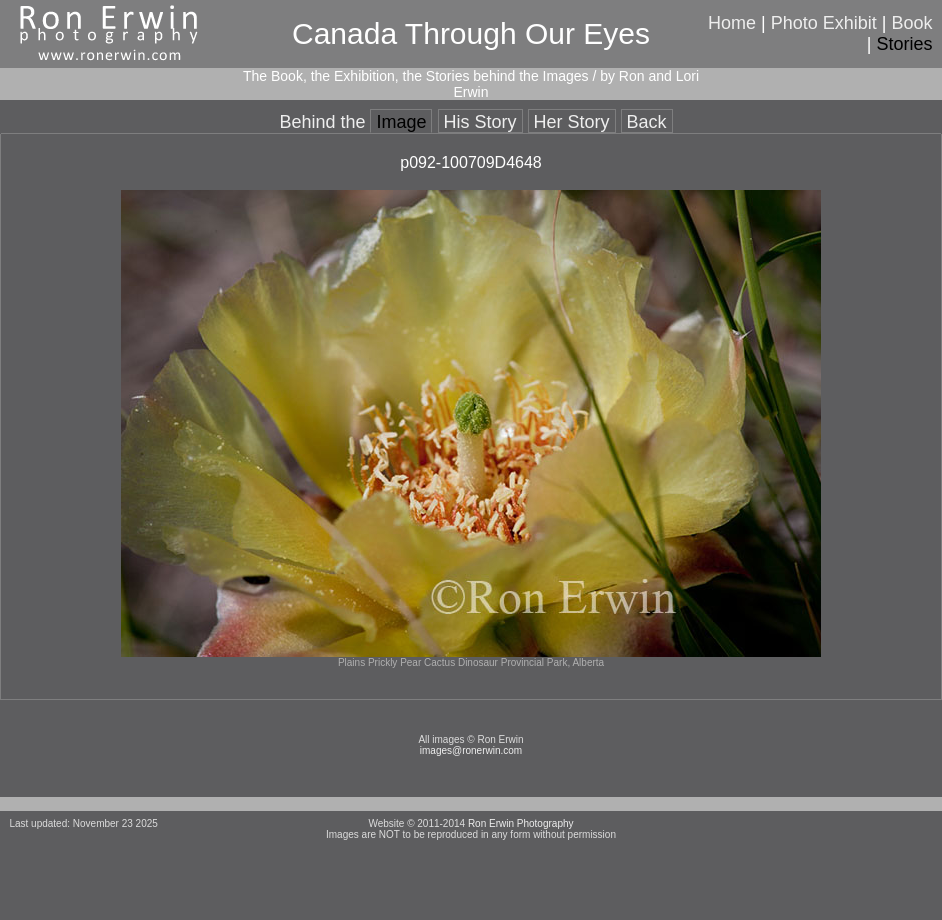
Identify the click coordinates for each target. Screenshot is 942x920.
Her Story (572, 122)
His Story (480, 122)
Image (401, 122)
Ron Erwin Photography (521, 823)
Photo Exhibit (824, 23)
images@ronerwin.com (471, 750)
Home (732, 23)
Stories (905, 44)
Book (912, 23)
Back (647, 122)
